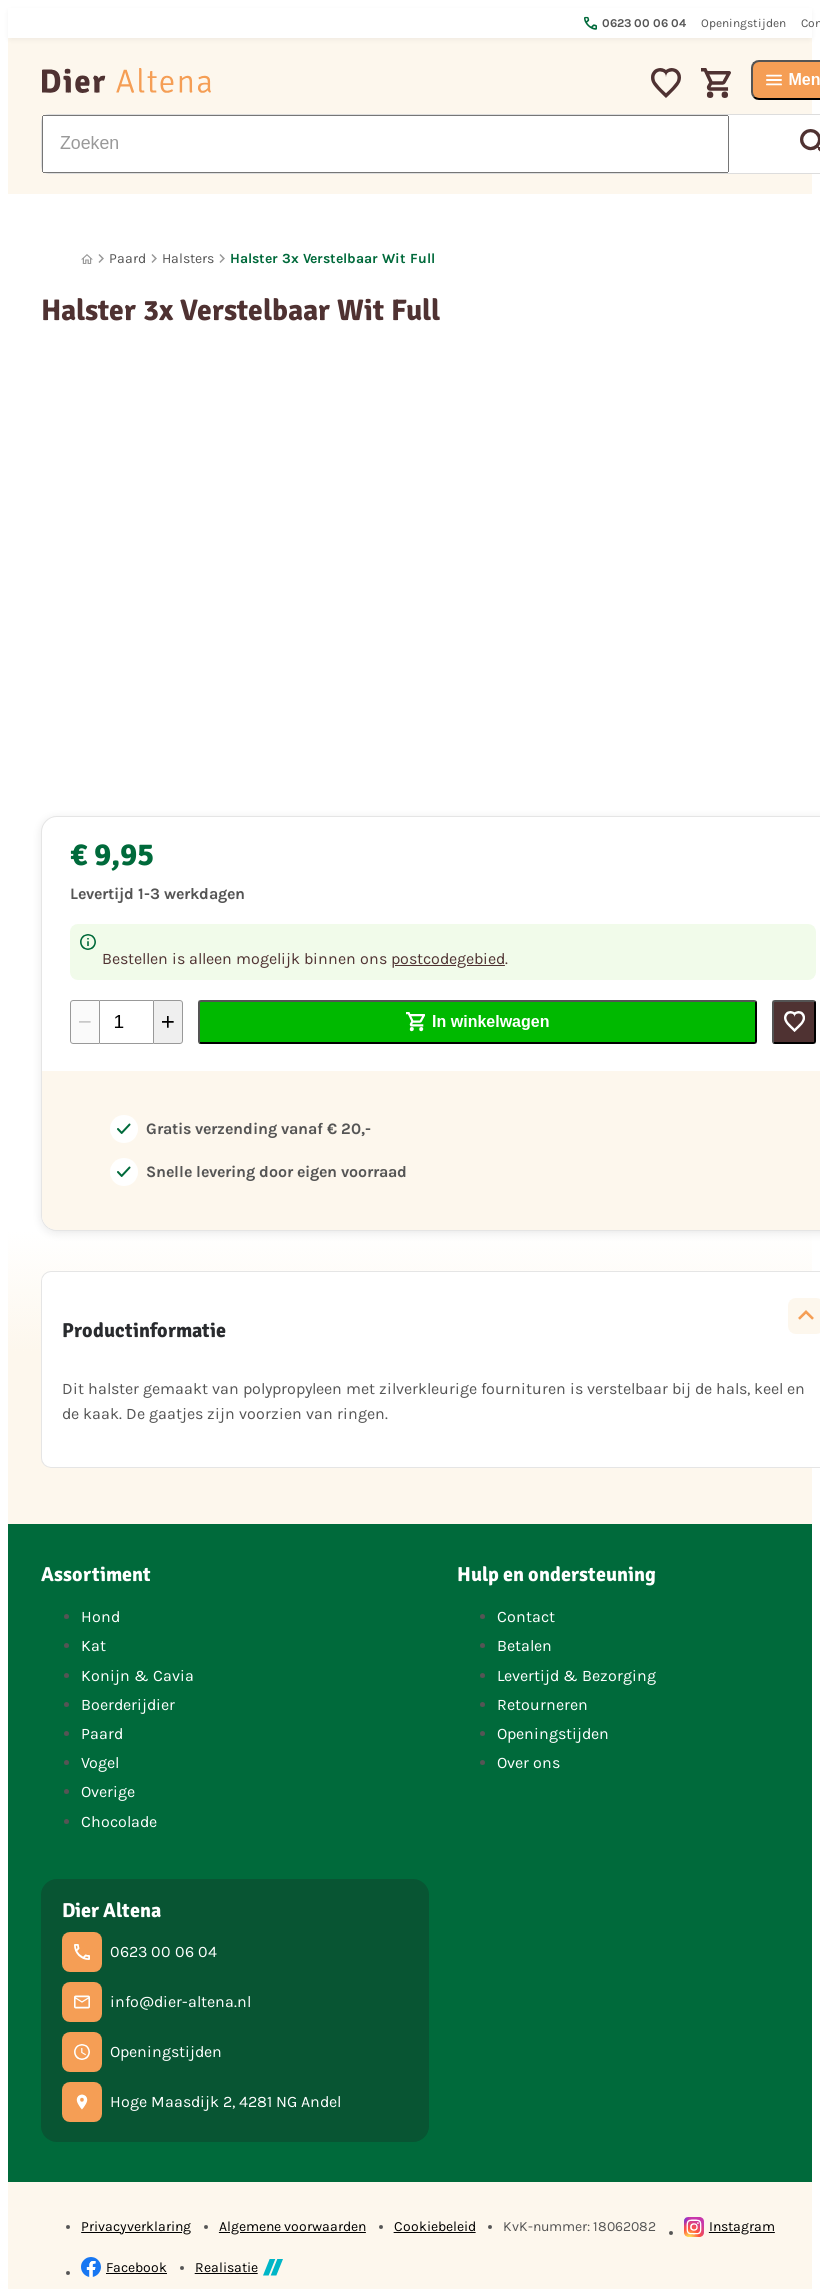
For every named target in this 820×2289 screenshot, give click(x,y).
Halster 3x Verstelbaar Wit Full (332, 258)
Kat (93, 1645)
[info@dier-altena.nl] (156, 2002)
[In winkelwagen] (477, 1021)
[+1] (168, 1021)
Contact (526, 1616)
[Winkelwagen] (716, 80)
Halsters (188, 258)
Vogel (100, 1762)
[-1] (85, 1021)
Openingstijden (553, 1733)
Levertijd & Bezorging (576, 1675)
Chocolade (119, 1821)
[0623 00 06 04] (139, 1952)
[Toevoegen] (794, 1021)
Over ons (528, 1762)
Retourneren (542, 1704)
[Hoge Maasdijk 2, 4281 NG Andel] (201, 2102)
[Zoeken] (385, 144)
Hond (100, 1616)
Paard (127, 258)
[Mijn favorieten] (666, 80)
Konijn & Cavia (137, 1675)
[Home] (87, 259)
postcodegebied (448, 958)
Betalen (524, 1645)
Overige (108, 1791)
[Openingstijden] (142, 2052)
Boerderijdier (128, 1704)
